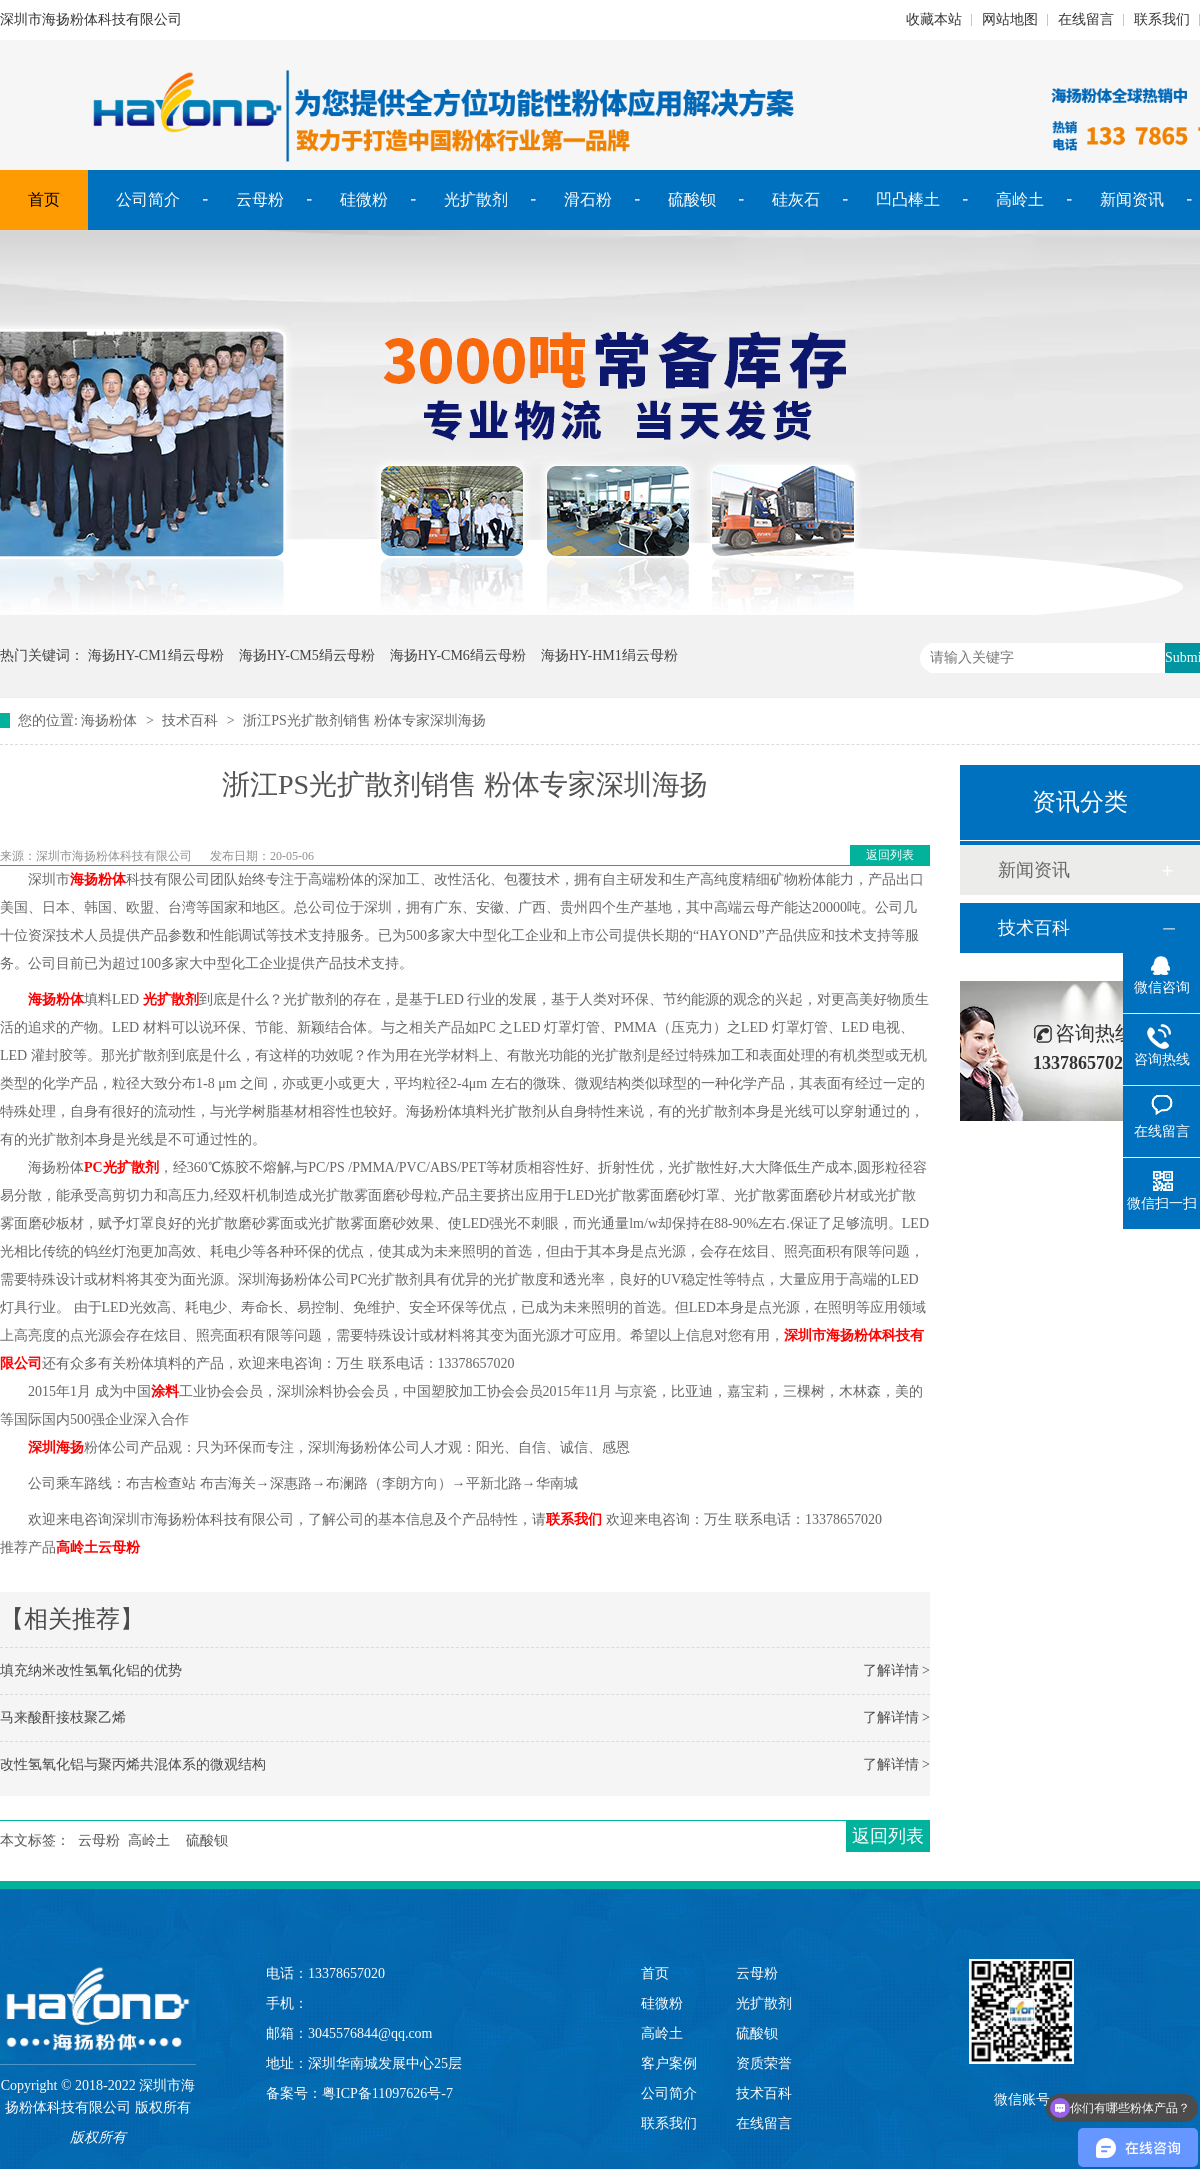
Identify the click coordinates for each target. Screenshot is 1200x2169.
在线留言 (1086, 19)
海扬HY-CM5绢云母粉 (307, 655)
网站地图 (1010, 19)
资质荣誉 (764, 2063)
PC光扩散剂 (121, 1167)
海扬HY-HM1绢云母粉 (609, 655)
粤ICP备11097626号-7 (387, 2093)
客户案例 (669, 2063)
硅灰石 (796, 199)
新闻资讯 (1132, 199)
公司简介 (148, 199)
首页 (44, 199)
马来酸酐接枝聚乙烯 (63, 1717)
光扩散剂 (476, 199)
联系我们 (1162, 19)
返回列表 (890, 855)
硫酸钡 (692, 199)
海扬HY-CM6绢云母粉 (458, 655)
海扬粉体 (109, 720)
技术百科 (190, 720)
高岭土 (1020, 199)
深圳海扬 (56, 1447)
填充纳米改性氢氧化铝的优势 (91, 1670)
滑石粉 (588, 199)
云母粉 (260, 199)
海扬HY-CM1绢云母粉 (156, 655)
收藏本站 (934, 19)
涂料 (165, 1391)
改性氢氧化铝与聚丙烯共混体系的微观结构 (133, 1764)
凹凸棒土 (908, 199)
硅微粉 (364, 199)
